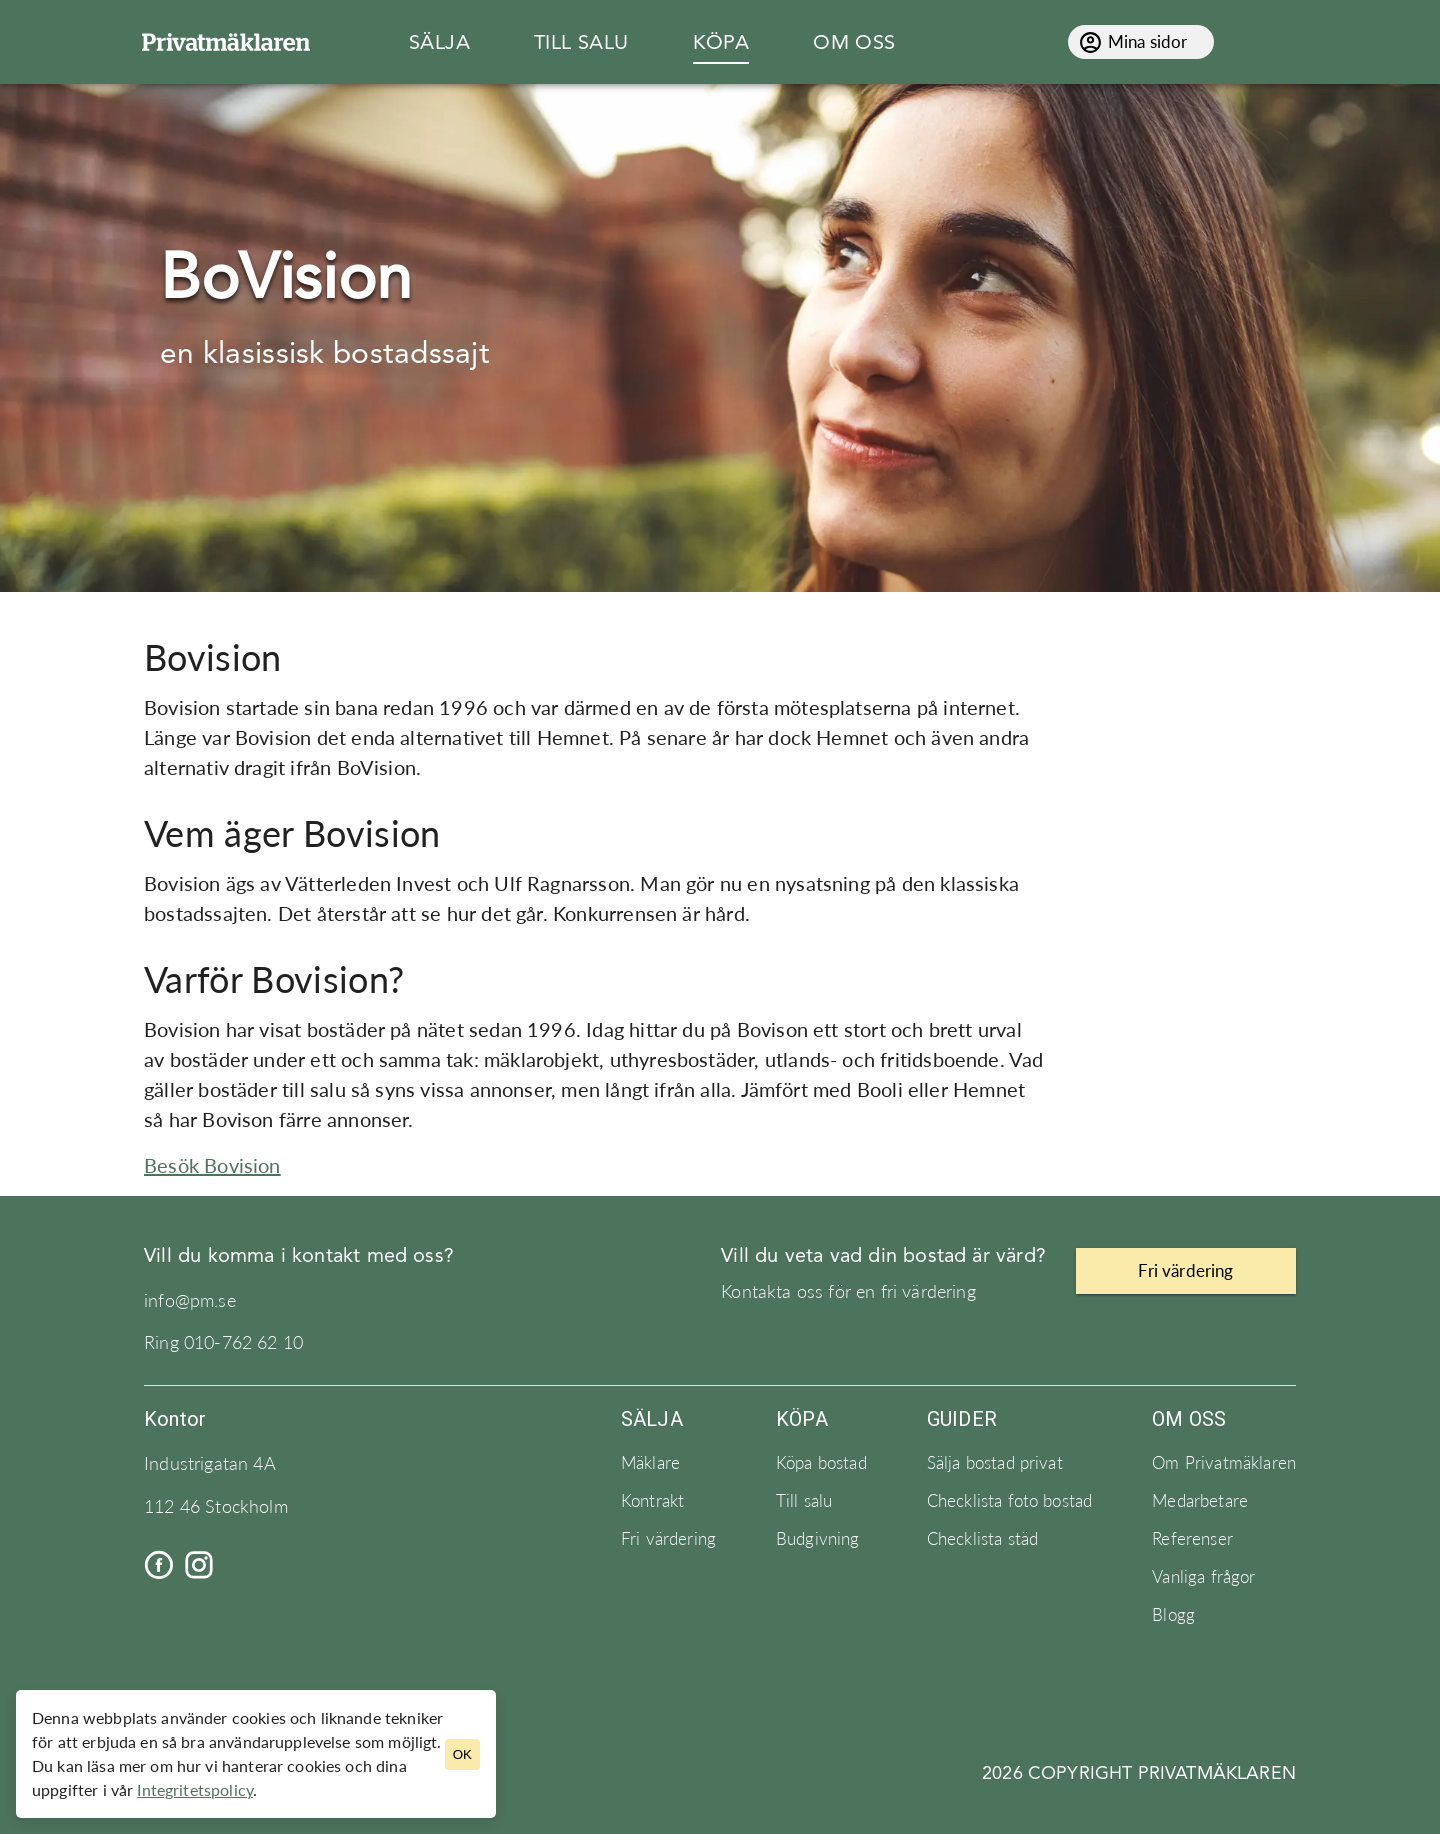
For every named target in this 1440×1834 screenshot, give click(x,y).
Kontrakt (652, 1501)
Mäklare (650, 1463)
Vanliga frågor (1203, 1577)
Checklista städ (982, 1539)
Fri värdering (668, 1539)
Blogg (1173, 1615)
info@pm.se (190, 1300)
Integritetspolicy (195, 1789)
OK (462, 1754)
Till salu (804, 1501)
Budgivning (818, 1539)
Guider (962, 1419)
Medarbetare (1200, 1501)
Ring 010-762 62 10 (223, 1342)
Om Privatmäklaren (1224, 1463)
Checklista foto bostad (1010, 1501)
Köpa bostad (821, 1463)
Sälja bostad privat (995, 1463)
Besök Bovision (212, 1165)
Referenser (1192, 1539)
